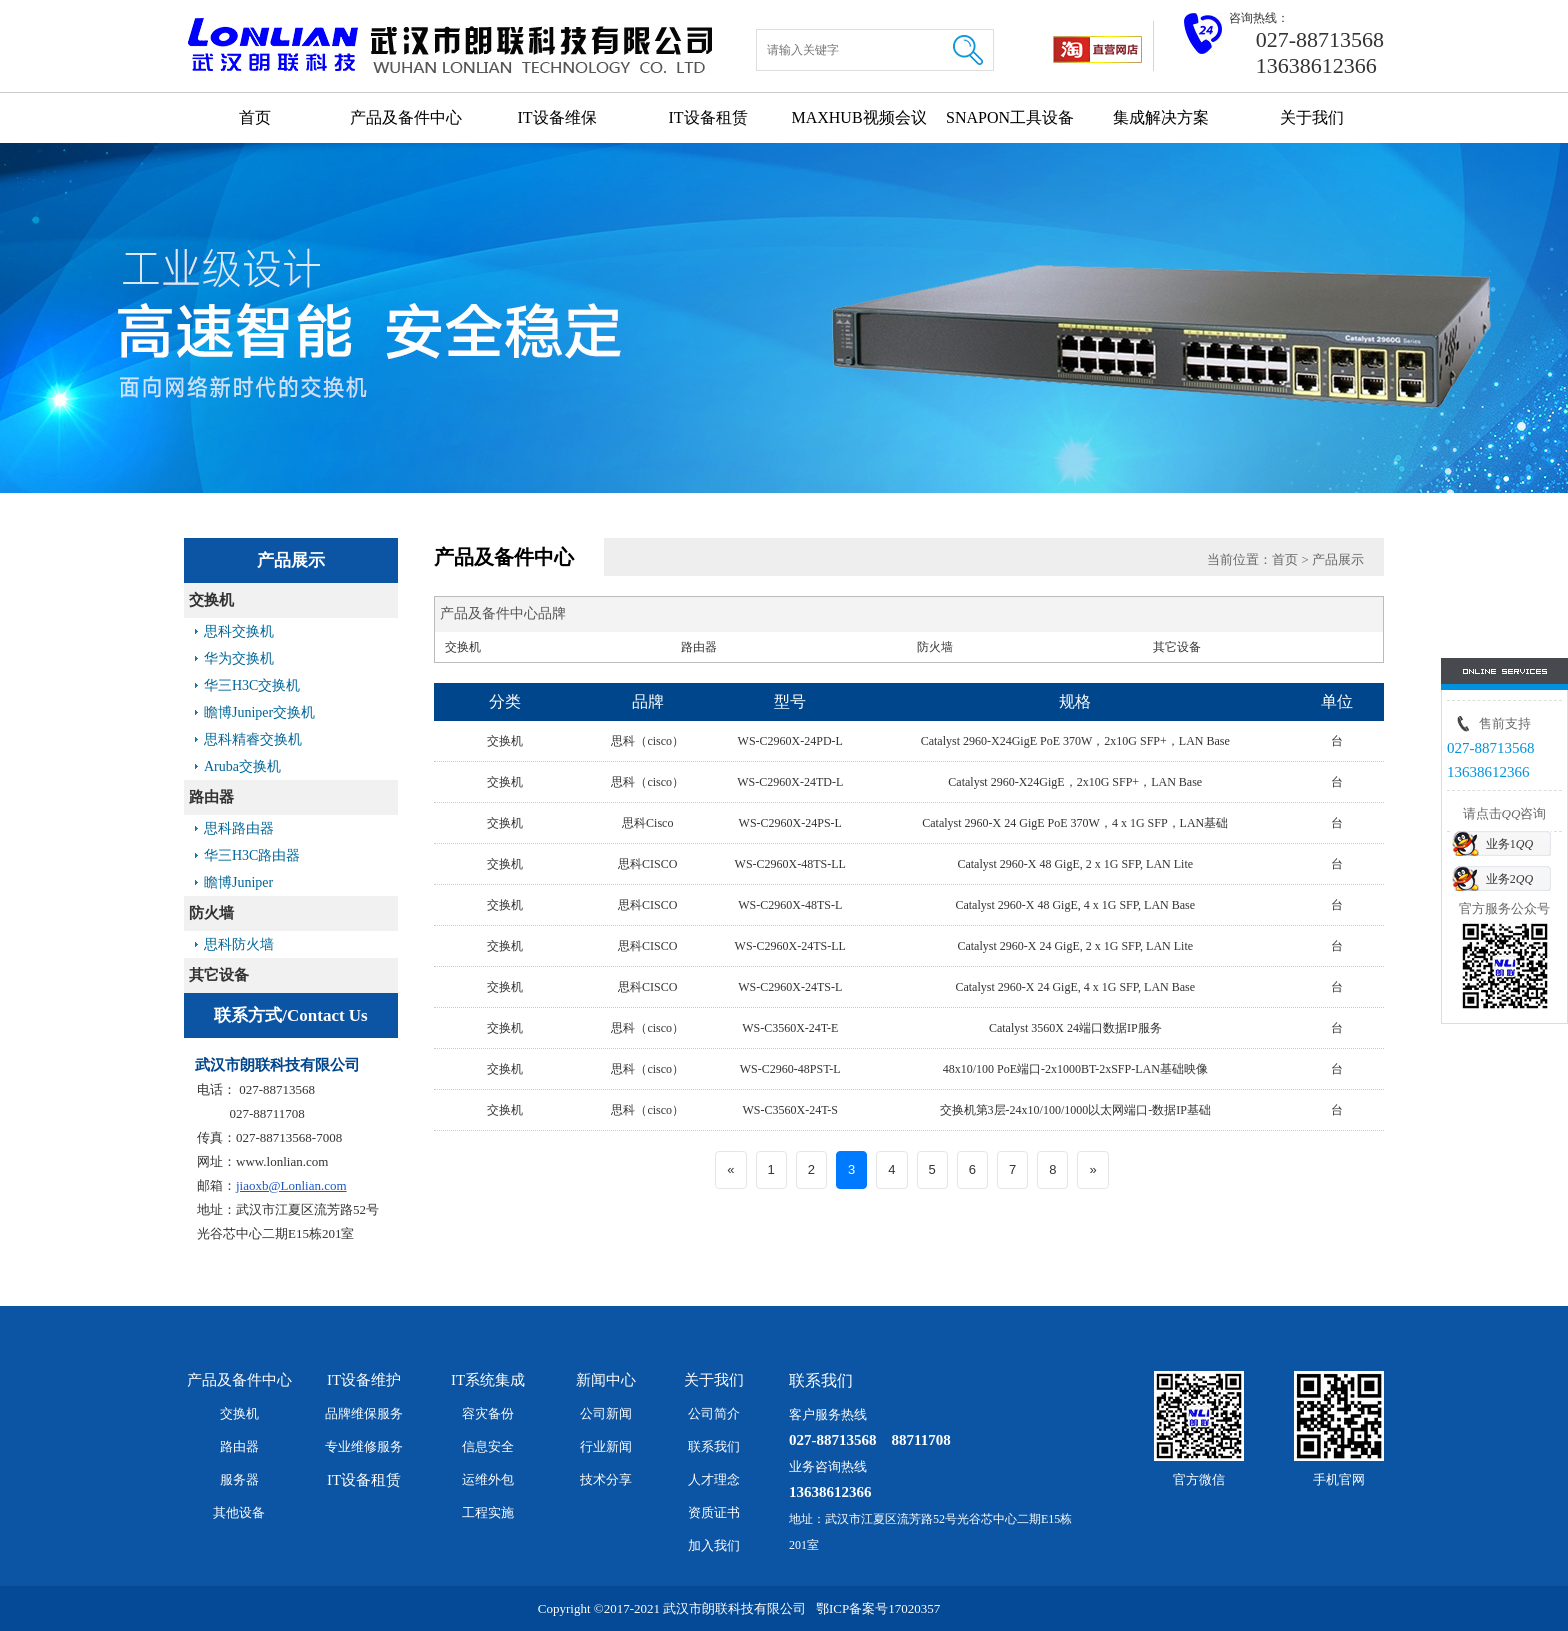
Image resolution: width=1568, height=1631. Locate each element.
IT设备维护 (364, 1380)
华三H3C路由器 (252, 855)
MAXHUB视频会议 (858, 117)
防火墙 (211, 913)
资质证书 (714, 1512)
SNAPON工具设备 (1010, 117)
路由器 (211, 797)
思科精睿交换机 (253, 739)
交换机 (211, 600)
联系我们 (714, 1446)
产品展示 (1338, 559)
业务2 (1509, 879)
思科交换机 (239, 631)
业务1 (1509, 844)
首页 (255, 117)
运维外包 (488, 1479)
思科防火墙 (239, 944)
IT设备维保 (556, 117)
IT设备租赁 (707, 117)
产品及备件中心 (406, 117)
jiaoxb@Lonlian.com (291, 1185)
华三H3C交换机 (252, 685)
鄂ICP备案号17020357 (878, 1608)
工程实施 (488, 1512)
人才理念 (714, 1479)
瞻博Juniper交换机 (259, 712)
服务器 (239, 1479)
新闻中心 (606, 1380)
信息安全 (488, 1446)
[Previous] (730, 1170)
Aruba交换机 (242, 766)
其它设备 (219, 975)
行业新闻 (606, 1446)
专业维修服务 (364, 1446)
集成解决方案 (1161, 117)
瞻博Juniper (238, 882)
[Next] (1092, 1170)
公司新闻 (606, 1413)
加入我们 (714, 1545)
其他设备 (239, 1512)
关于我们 (1312, 117)
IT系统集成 (488, 1380)
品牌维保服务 (364, 1413)
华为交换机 (239, 658)
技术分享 (606, 1479)
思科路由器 (239, 828)
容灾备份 (488, 1413)
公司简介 (714, 1413)
